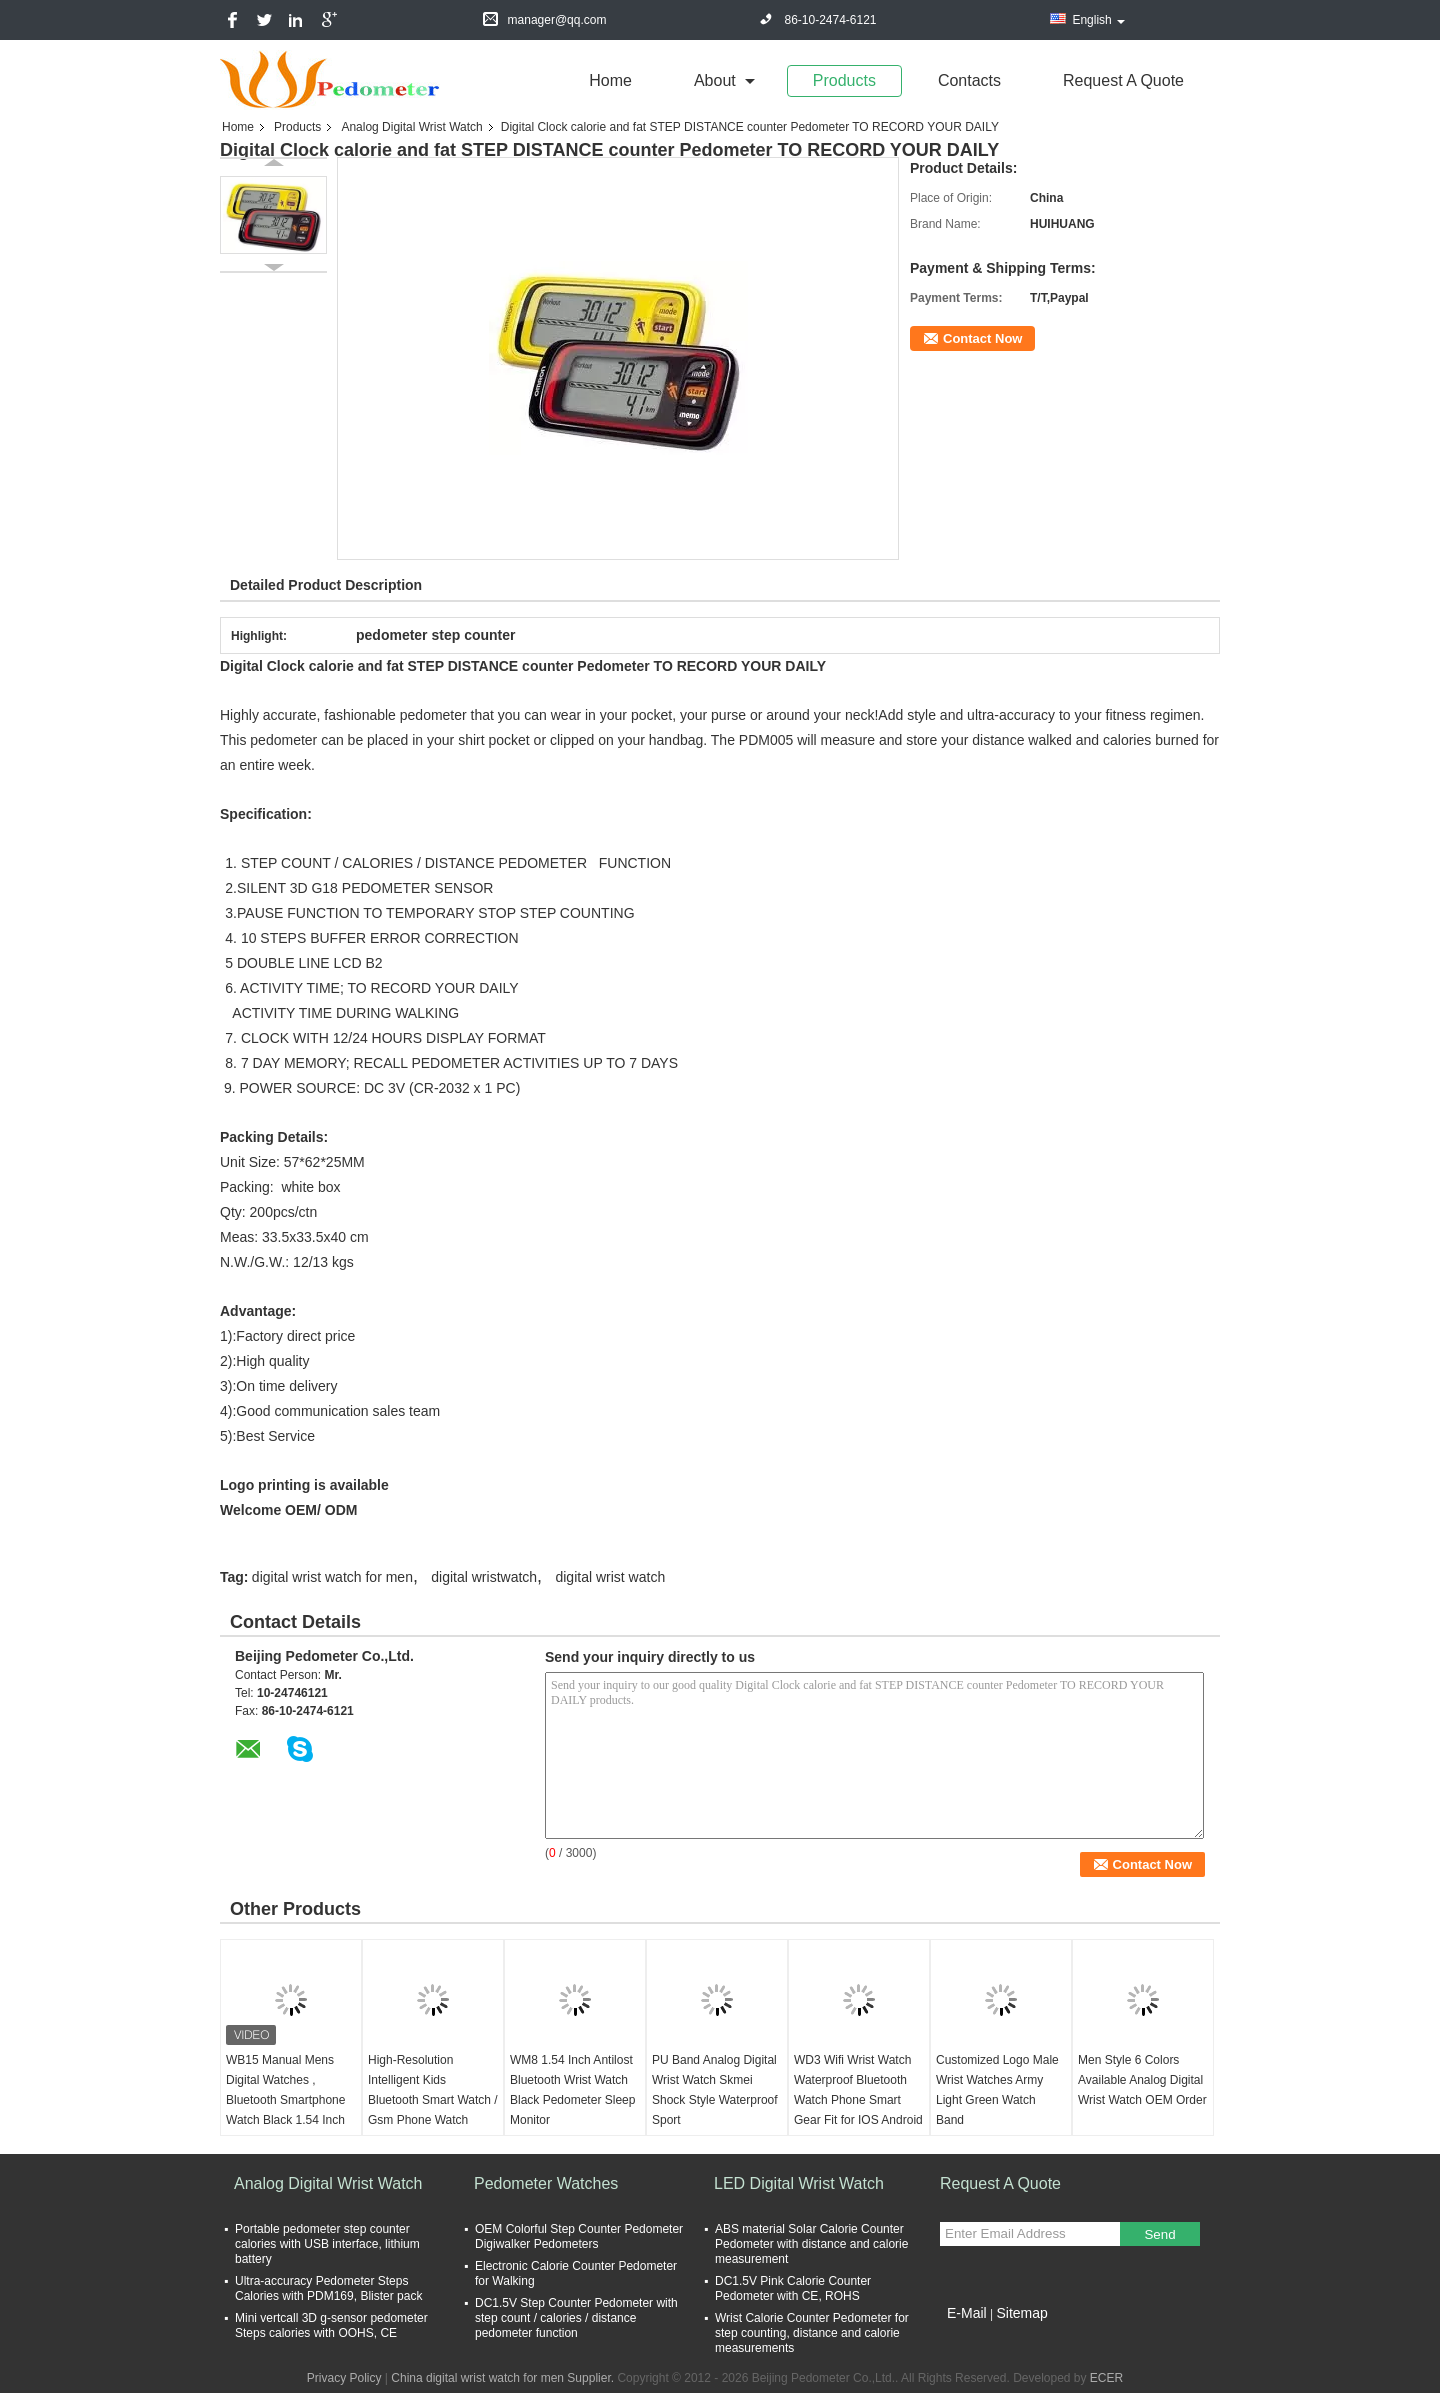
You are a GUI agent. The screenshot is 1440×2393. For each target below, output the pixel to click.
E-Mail (967, 2313)
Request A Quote (1123, 80)
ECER (1106, 2378)
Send (1159, 2234)
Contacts (969, 80)
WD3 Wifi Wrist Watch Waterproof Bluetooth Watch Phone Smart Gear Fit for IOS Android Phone (858, 2100)
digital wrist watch (610, 1577)
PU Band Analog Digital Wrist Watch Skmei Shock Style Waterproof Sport (715, 2090)
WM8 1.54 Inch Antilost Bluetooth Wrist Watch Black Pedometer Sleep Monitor (572, 2090)
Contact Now (982, 338)
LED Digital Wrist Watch (799, 2183)
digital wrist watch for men (332, 1577)
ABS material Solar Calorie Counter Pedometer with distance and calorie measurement (811, 2244)
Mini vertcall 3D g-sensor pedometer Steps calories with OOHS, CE (331, 2325)
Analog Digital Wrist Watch (411, 127)
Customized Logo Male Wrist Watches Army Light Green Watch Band (997, 2090)
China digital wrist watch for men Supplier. (504, 2378)
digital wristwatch (484, 1577)
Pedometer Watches (546, 2183)
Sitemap (1021, 2313)
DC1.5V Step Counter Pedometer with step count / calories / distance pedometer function (576, 2318)
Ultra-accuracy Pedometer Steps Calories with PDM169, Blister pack (328, 2288)
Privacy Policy (344, 2378)
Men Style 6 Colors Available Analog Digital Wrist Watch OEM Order (1142, 2080)
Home (610, 80)
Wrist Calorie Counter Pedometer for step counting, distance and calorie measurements (812, 2333)
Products (844, 80)
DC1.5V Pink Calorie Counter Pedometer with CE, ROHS (793, 2288)
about (715, 80)
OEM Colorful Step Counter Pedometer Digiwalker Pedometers (579, 2236)
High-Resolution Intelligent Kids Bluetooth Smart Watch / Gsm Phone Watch (433, 2090)
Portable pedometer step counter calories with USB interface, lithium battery (327, 2244)
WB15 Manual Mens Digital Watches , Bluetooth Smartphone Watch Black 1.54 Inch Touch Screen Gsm (285, 2100)
